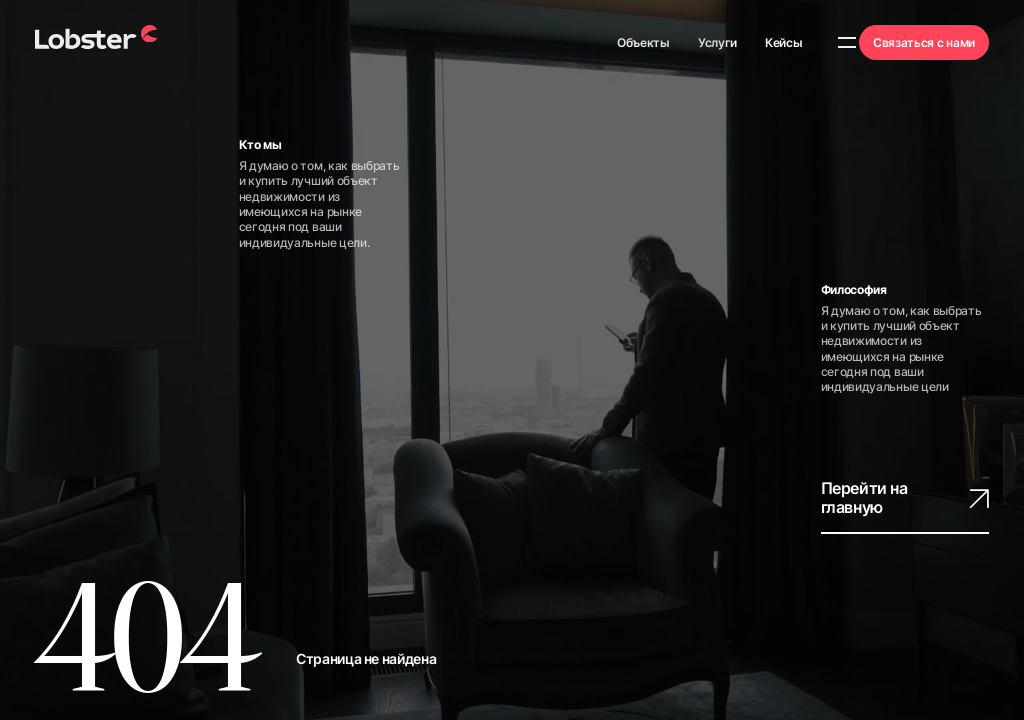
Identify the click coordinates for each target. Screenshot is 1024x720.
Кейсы (783, 42)
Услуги (717, 42)
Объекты (643, 42)
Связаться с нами (924, 42)
